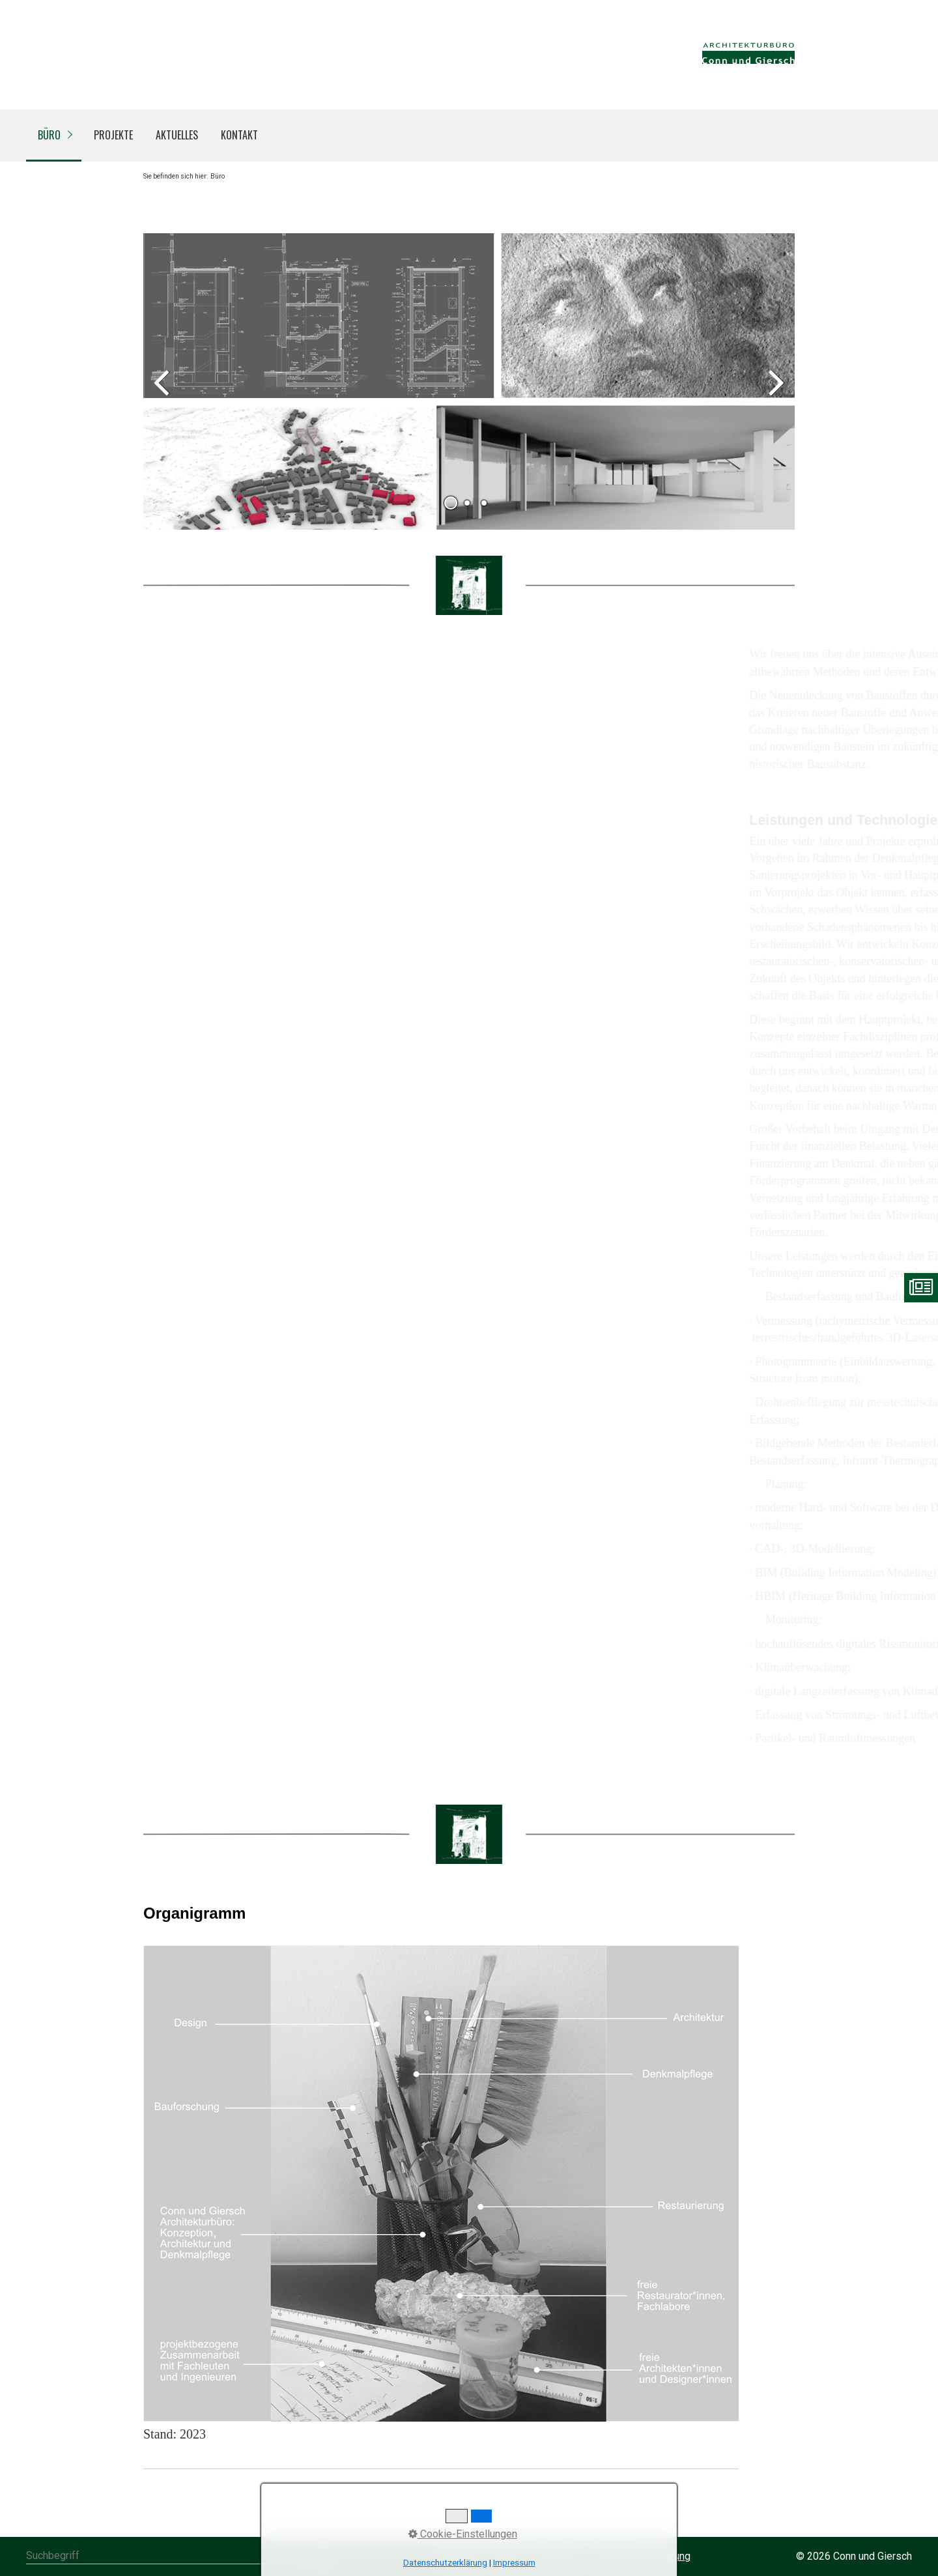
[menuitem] (53, 135)
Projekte (113, 135)
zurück (163, 392)
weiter (775, 392)
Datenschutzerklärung (445, 2563)
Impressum (514, 2563)
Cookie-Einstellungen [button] (462, 2534)
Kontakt (239, 135)
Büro (49, 135)
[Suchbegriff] (179, 2556)
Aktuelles (177, 135)
